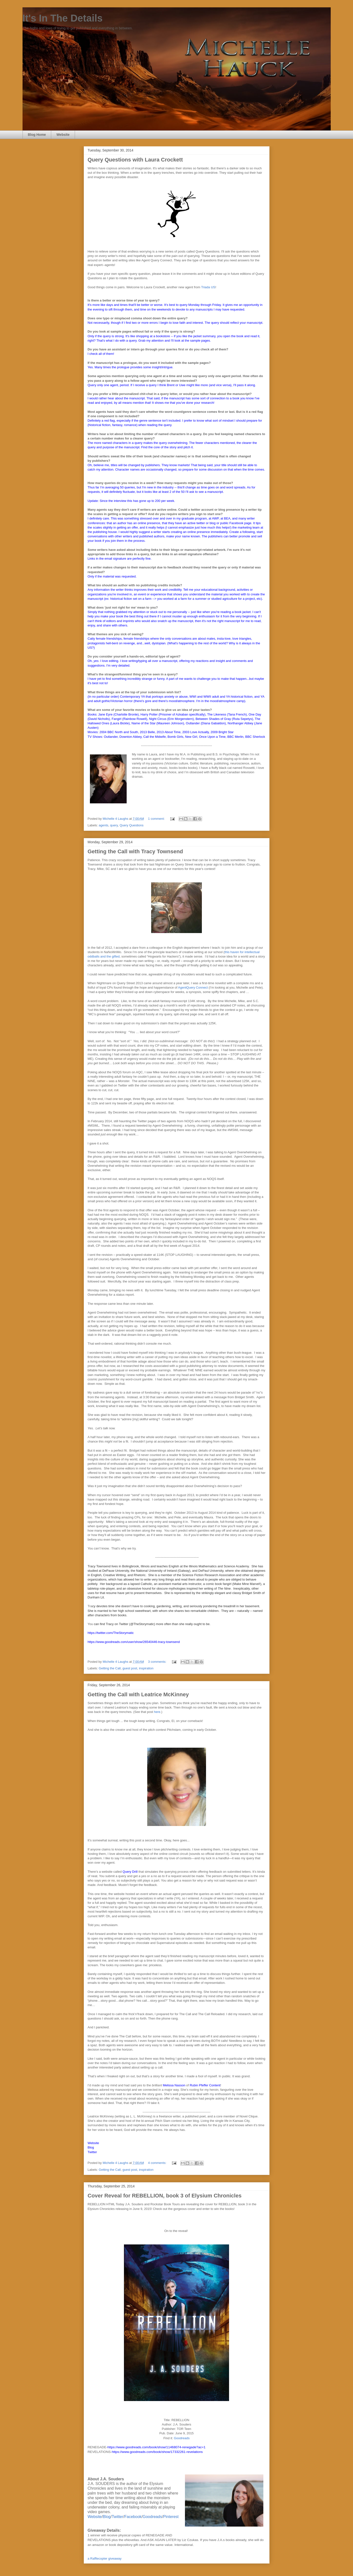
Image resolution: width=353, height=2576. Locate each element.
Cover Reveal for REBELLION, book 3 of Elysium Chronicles (165, 2196)
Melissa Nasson (174, 2085)
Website (62, 135)
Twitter (92, 2152)
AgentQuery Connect (193, 987)
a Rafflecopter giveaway (105, 2558)
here (156, 1712)
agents (103, 825)
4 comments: (157, 2163)
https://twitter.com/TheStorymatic (111, 1633)
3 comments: (157, 1661)
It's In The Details (63, 18)
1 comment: (157, 818)
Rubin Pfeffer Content (205, 2085)
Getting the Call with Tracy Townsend (135, 851)
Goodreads (182, 2438)
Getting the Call (110, 1668)
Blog (91, 2147)
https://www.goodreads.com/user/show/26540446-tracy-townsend (134, 1642)
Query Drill (129, 1871)
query (114, 825)
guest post (129, 1668)
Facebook (133, 2517)
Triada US (208, 287)
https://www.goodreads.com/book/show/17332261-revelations (157, 2452)
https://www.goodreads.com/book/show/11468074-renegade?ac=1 (157, 2447)
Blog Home (37, 135)
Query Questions (132, 825)
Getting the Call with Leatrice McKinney (138, 1694)
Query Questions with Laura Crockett (135, 160)
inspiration (146, 1668)
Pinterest (171, 2517)
